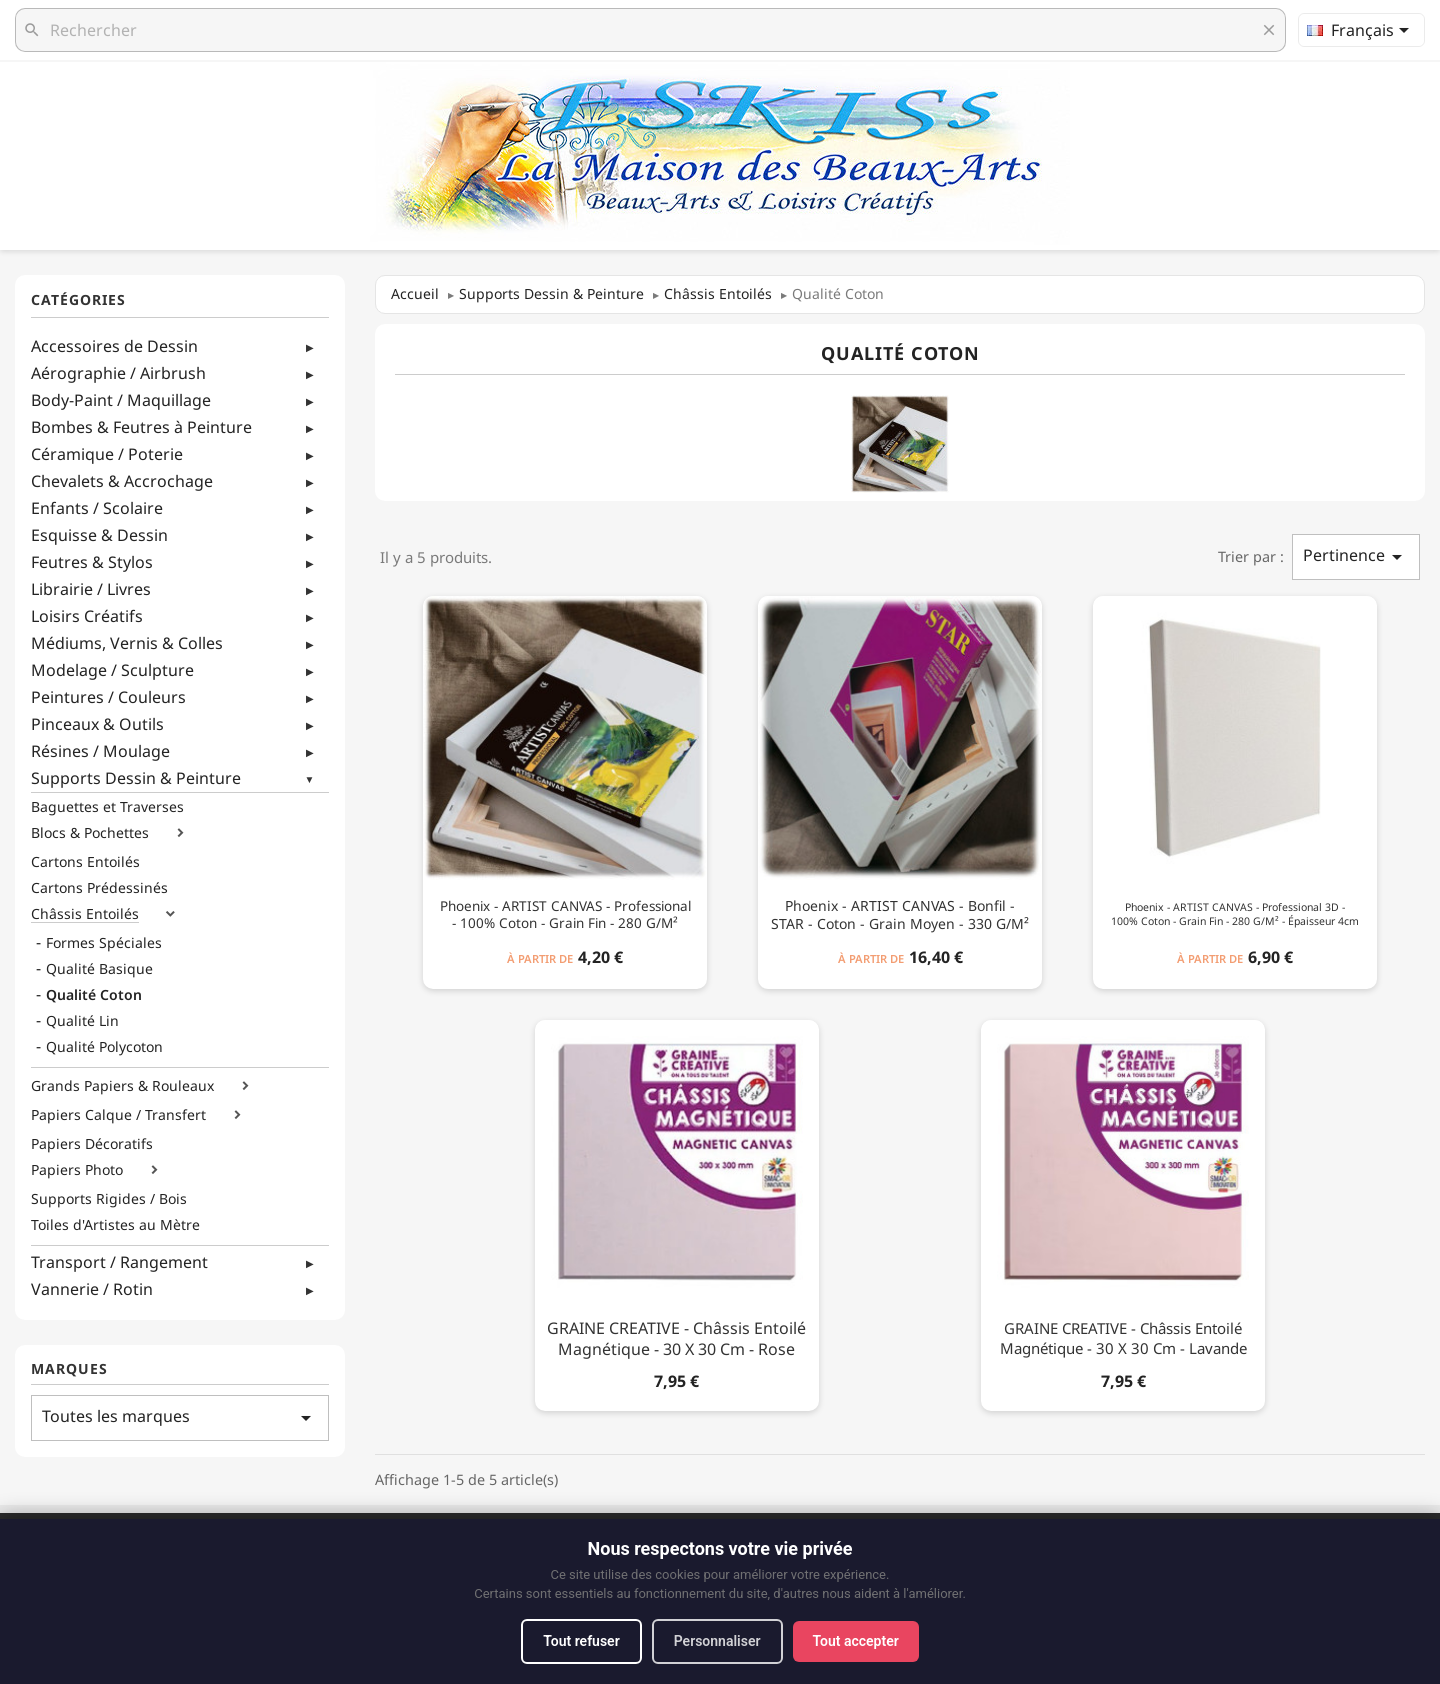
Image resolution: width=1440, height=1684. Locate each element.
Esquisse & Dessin (99, 535)
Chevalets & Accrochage (122, 481)
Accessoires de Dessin (114, 346)
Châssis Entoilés (85, 914)
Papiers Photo (77, 1170)
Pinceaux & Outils (97, 724)
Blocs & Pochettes (90, 833)
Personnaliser (717, 1641)
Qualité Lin (82, 1021)
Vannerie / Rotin (92, 1289)
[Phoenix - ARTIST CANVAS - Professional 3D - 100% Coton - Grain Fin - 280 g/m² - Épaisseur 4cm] (1235, 788)
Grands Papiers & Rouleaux (122, 1086)
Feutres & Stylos (92, 562)
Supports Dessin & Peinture (136, 778)
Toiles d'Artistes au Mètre (115, 1225)
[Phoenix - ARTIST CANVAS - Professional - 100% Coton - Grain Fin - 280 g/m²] (565, 788)
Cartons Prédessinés (99, 888)
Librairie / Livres (91, 589)
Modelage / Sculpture (112, 670)
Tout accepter (856, 1641)
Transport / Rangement (119, 1262)
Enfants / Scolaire (97, 508)
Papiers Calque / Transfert (118, 1115)
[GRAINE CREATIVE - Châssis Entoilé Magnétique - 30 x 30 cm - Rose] (677, 1211)
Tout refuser (581, 1641)
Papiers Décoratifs (92, 1144)
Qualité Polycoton (104, 1047)
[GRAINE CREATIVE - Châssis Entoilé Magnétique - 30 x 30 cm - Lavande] (1123, 1211)
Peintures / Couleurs (108, 697)
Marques (69, 1369)
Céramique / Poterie (107, 454)
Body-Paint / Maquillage (121, 400)
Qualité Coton (94, 995)
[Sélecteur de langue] (1361, 30)
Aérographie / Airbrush (118, 373)
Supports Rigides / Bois (109, 1199)
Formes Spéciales (104, 943)
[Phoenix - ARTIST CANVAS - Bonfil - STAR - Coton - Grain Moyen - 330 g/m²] (900, 788)
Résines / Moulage (100, 751)
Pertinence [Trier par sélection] (1356, 556)
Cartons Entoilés (85, 862)
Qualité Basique (99, 969)
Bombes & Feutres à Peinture (141, 427)
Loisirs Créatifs (87, 616)
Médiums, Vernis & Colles (127, 643)
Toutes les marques (180, 1417)
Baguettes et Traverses (107, 807)
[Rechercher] (650, 30)
